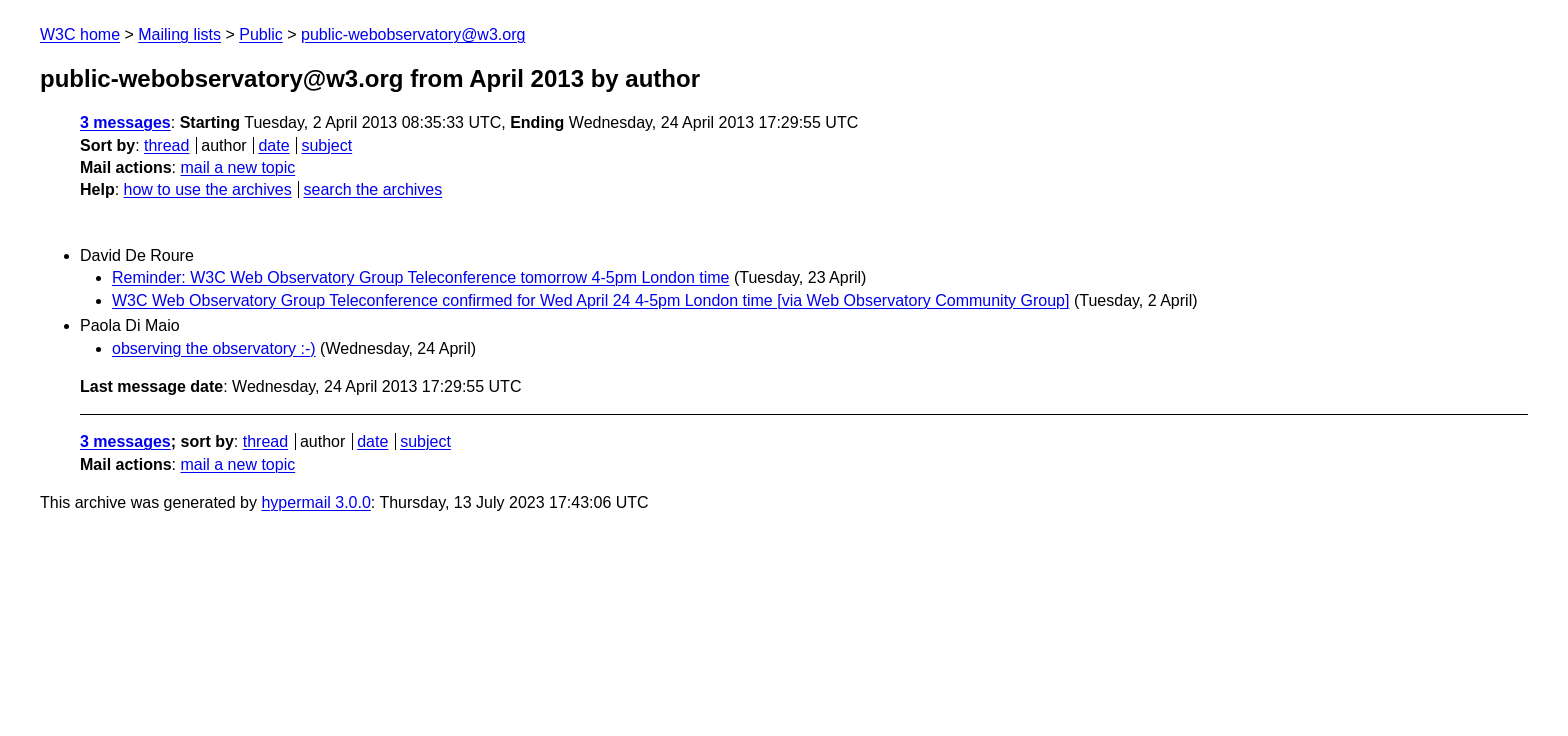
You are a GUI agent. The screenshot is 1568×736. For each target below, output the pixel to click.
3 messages (125, 122)
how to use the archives (208, 189)
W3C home (80, 34)
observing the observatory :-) (214, 348)
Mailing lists (179, 34)
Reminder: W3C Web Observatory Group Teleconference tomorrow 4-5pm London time (420, 277)
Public (261, 34)
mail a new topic (237, 167)
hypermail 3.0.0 (315, 502)
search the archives (373, 189)
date (273, 145)
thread (166, 145)
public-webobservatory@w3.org (413, 34)
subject (326, 145)
